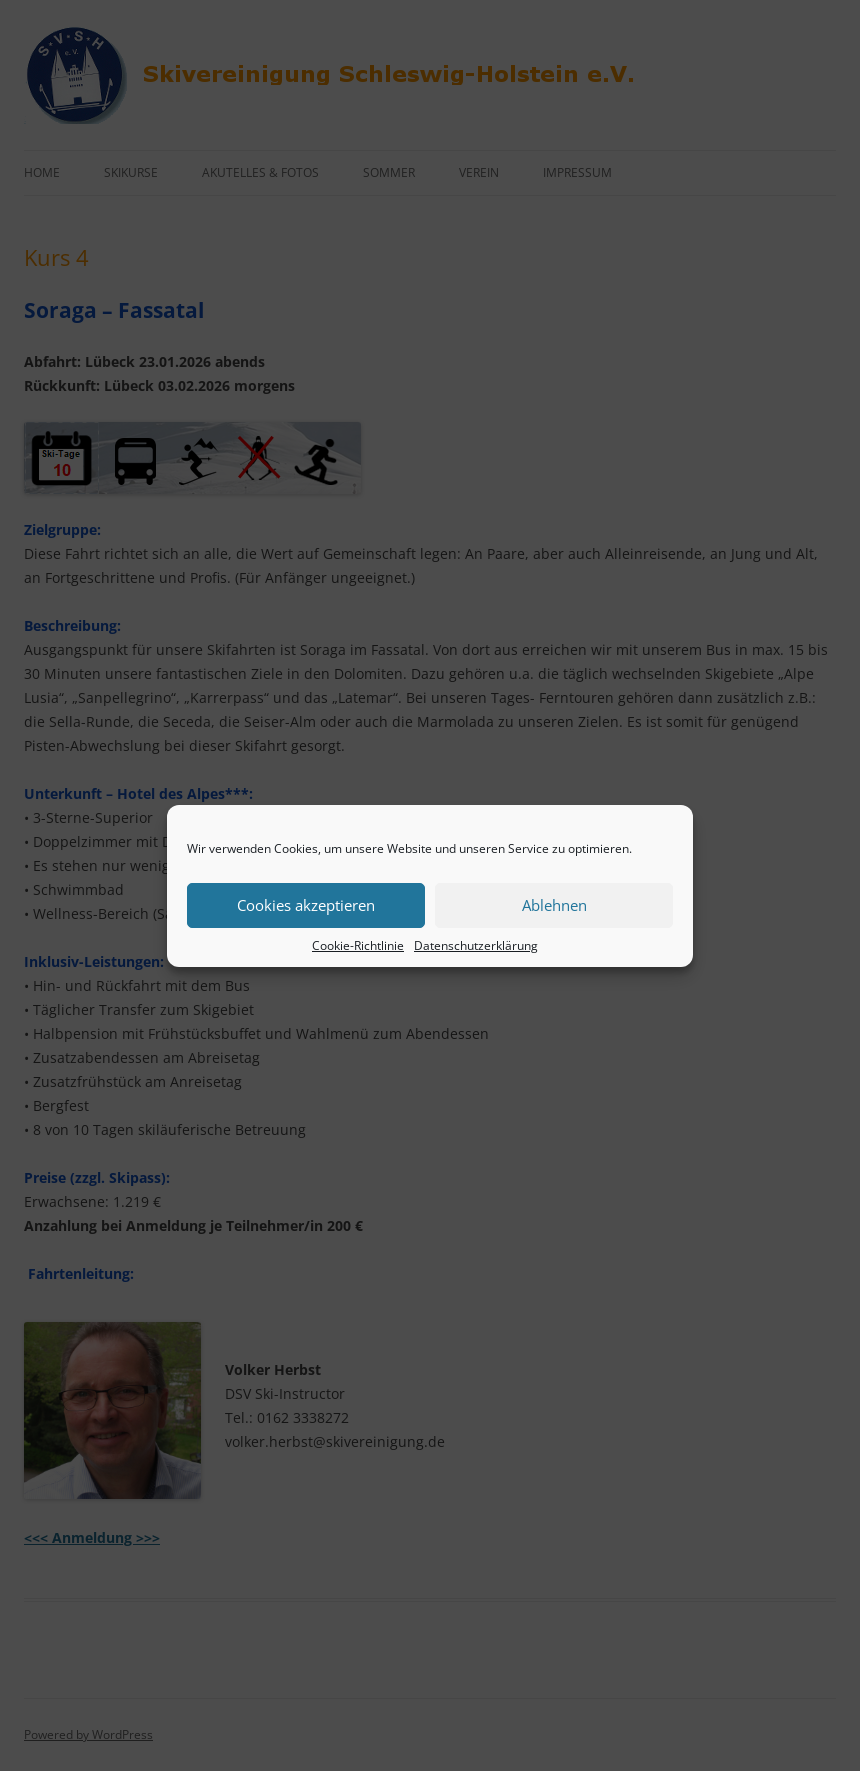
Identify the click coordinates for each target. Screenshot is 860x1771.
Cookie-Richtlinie (358, 945)
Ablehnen (554, 905)
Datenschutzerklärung (476, 945)
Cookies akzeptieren (306, 905)
